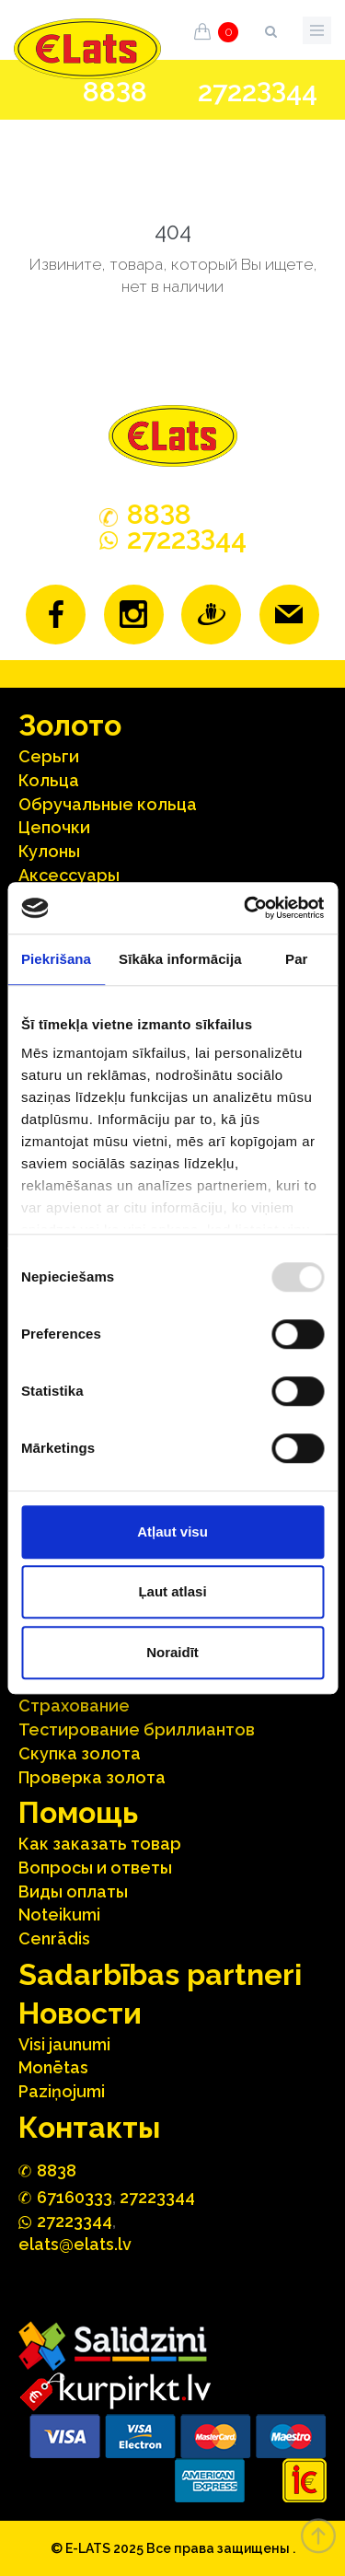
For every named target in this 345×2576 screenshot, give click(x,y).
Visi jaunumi (64, 2044)
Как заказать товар (99, 1843)
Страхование (74, 1705)
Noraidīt (172, 1652)
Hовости (80, 2013)
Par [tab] (296, 959)
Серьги (48, 756)
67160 (74, 2197)
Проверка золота (92, 1777)
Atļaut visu (172, 1531)
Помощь (78, 1812)
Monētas (53, 2067)
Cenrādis (54, 1938)
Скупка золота (79, 1753)
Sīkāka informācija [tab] (180, 959)
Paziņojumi (61, 2091)
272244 (257, 91)
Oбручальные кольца (107, 804)
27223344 (157, 2197)
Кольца (48, 780)
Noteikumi (59, 1914)
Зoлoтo (69, 725)
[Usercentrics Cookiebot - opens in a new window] (245, 908)
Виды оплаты (73, 1891)
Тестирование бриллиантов (136, 1729)
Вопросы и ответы (95, 1867)
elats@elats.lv (75, 2244)
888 (115, 92)
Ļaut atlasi (172, 1591)
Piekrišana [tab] (56, 959)
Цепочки (54, 827)
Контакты (89, 2127)
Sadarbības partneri (160, 1974)
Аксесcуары (69, 875)
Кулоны (49, 851)
